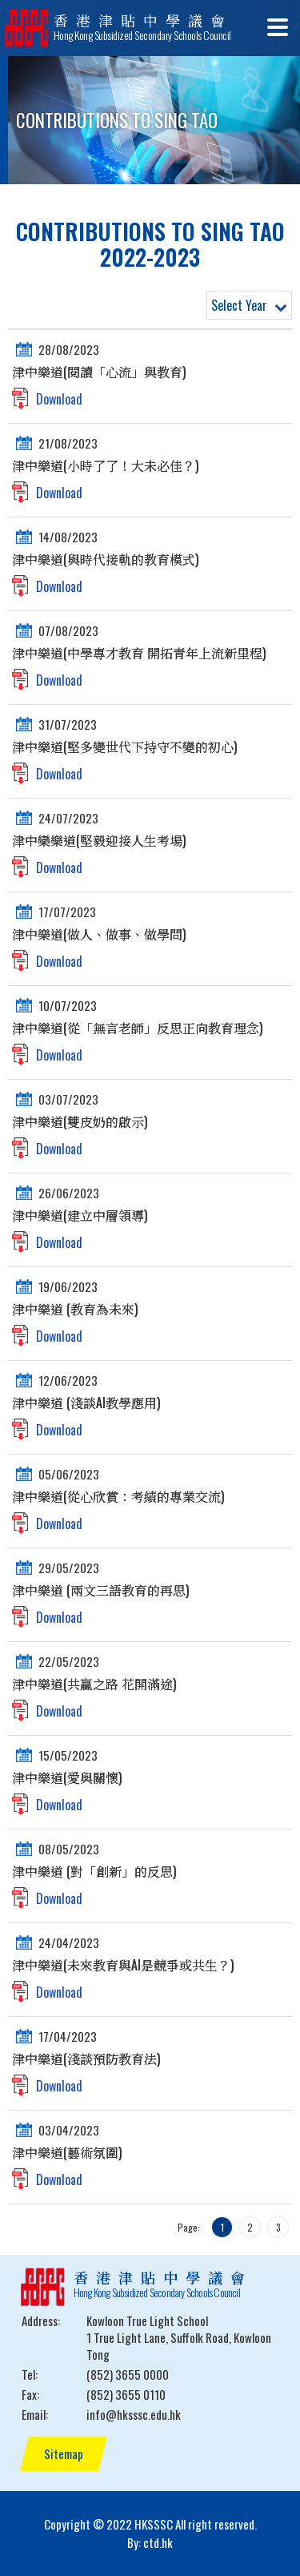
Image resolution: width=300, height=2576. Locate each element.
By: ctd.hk (150, 2542)
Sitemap (63, 2453)
